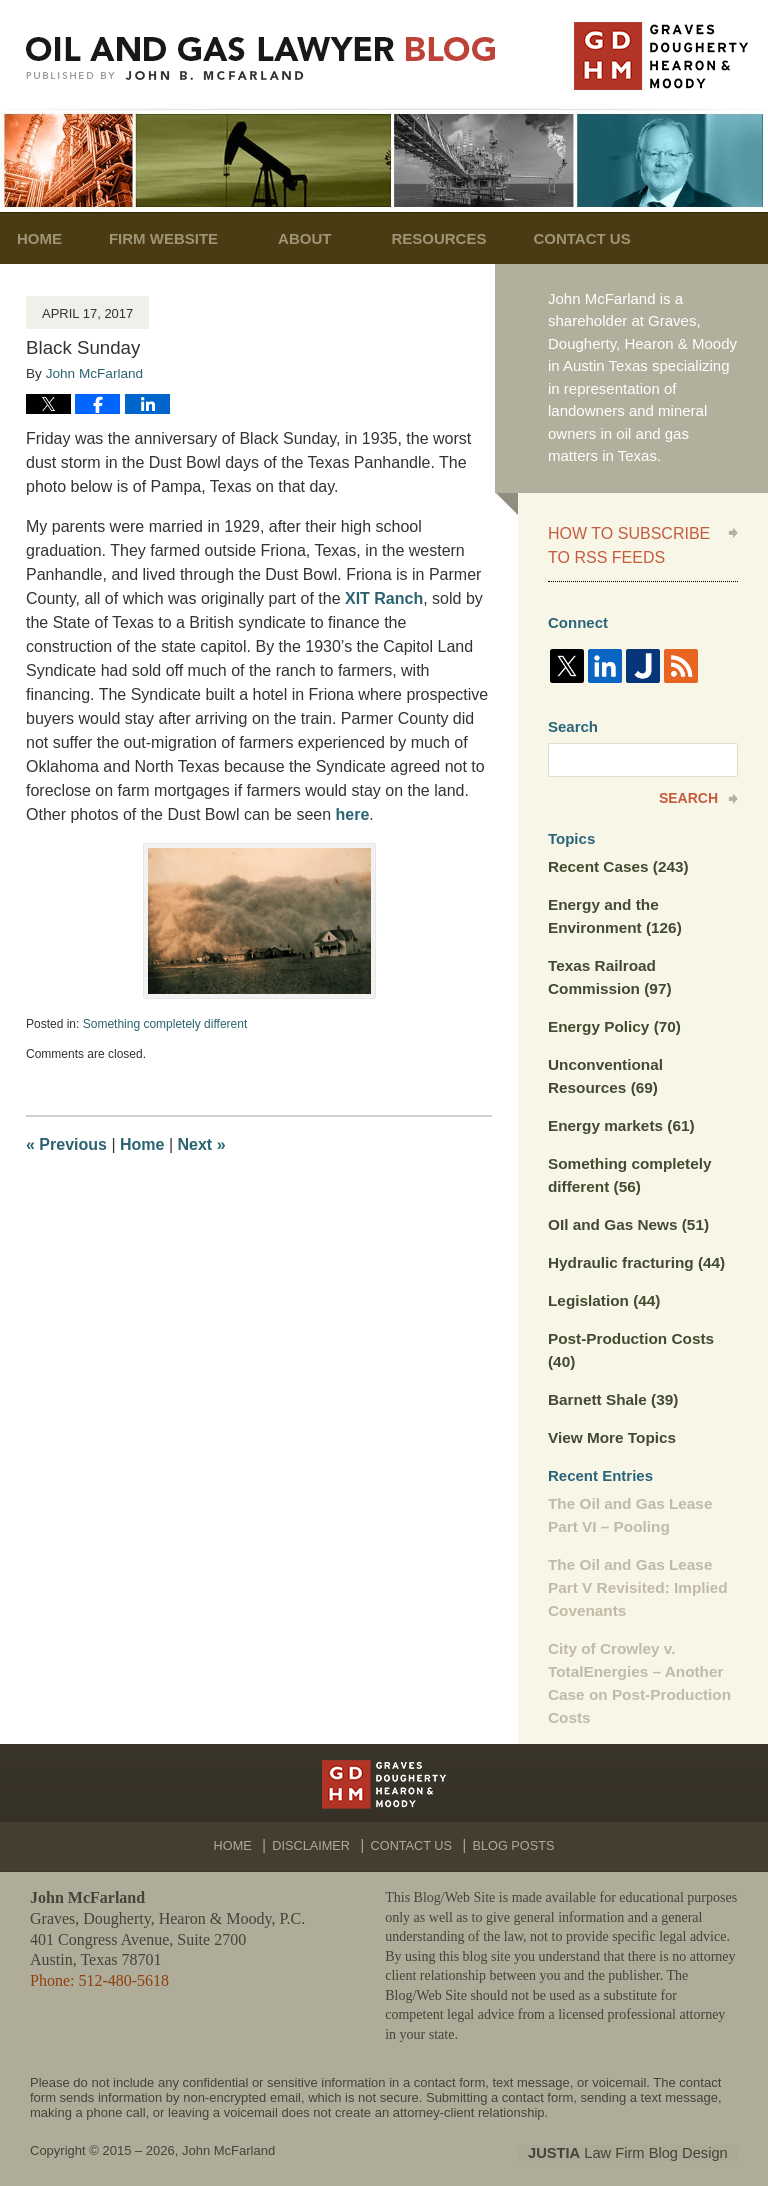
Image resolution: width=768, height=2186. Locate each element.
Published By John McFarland (661, 56)
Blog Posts (510, 1824)
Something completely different (165, 1024)
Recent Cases (617, 862)
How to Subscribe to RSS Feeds (624, 543)
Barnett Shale (612, 1387)
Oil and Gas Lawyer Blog (261, 58)
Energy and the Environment (613, 911)
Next (202, 1144)
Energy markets (619, 1117)
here (353, 814)
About (330, 238)
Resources (465, 238)
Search (688, 795)
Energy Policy (613, 1019)
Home (52, 238)
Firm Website (189, 238)
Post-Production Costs (629, 1339)
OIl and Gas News (627, 1214)
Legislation (603, 1289)
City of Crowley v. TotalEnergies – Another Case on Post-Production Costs (637, 1666)
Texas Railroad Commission (608, 971)
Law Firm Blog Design (642, 2135)
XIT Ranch (382, 598)
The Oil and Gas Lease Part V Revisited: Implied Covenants (636, 1572)
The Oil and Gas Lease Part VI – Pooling (628, 1501)
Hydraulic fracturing (634, 1252)
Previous (66, 1144)
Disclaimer (315, 1824)
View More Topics (610, 1424)
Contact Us (621, 238)
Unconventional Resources (604, 1069)
